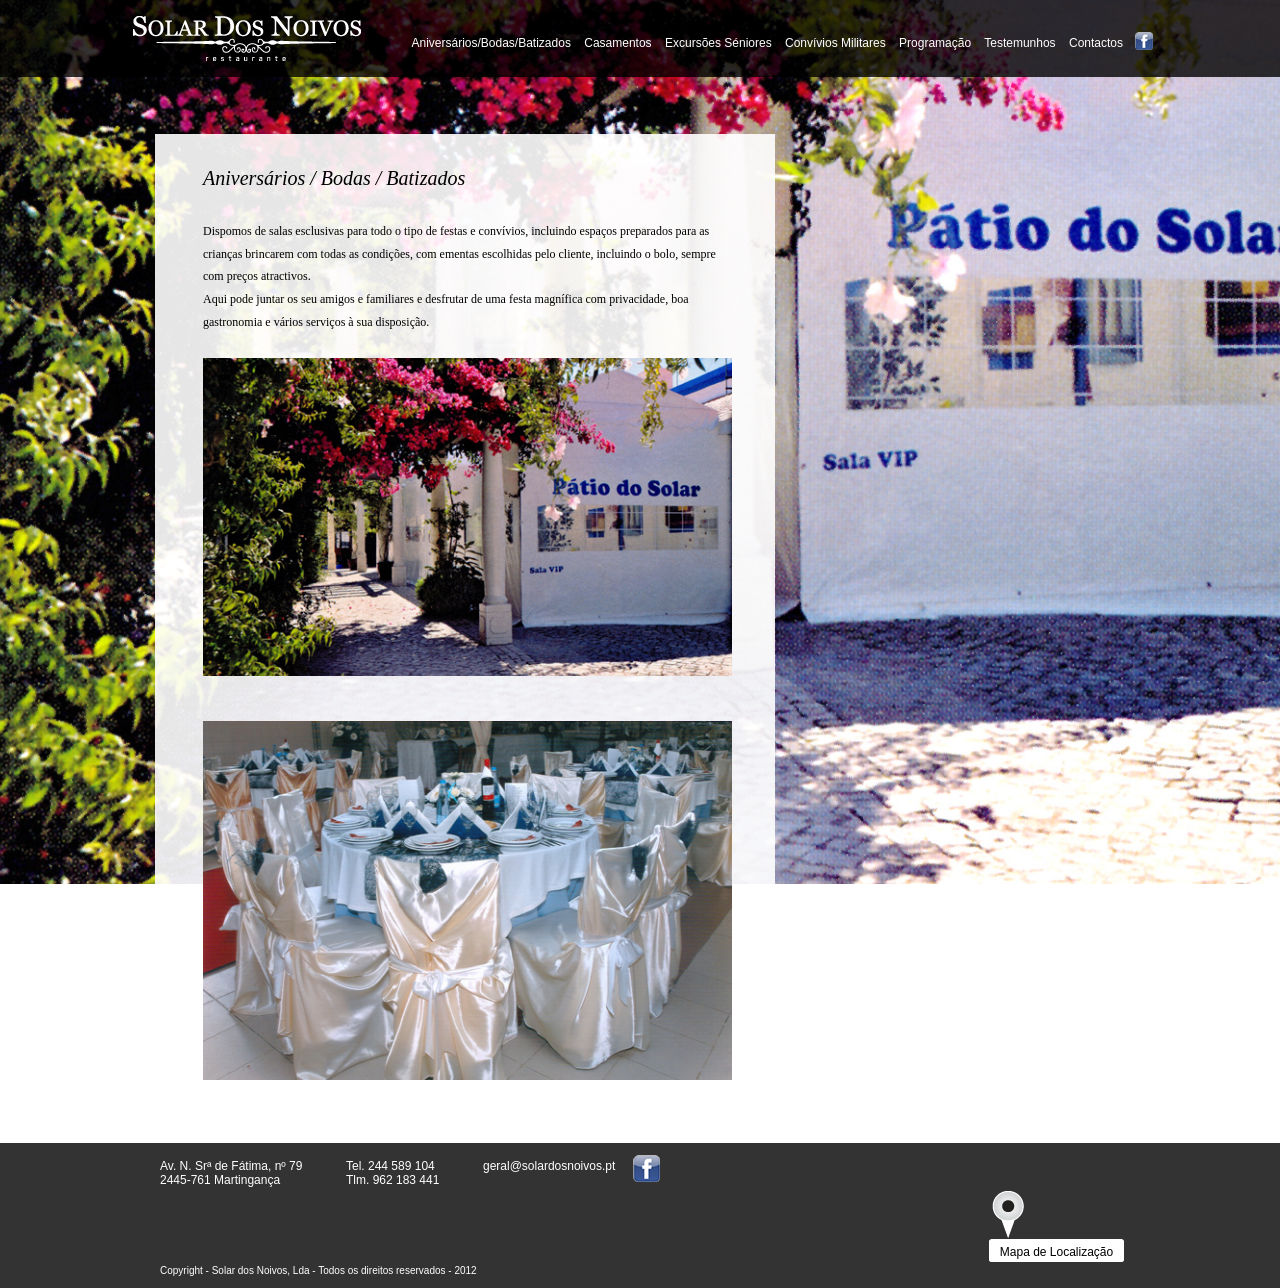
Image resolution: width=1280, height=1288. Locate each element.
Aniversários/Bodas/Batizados (490, 43)
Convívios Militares (835, 43)
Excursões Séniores (718, 43)
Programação (935, 43)
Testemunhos (1021, 43)
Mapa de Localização (1056, 1252)
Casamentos (617, 43)
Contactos (1096, 43)
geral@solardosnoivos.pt (549, 1166)
